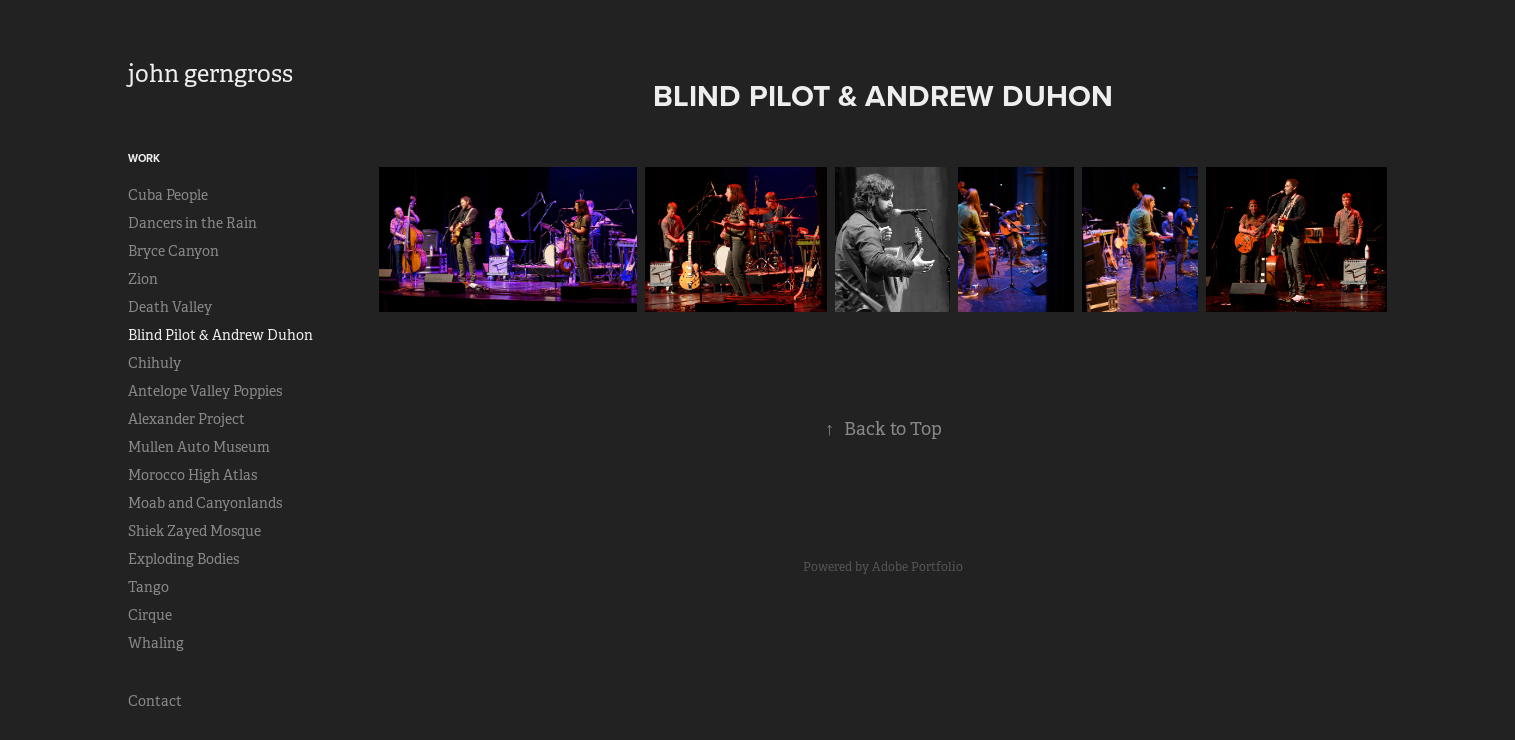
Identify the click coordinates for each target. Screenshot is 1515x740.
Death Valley (170, 307)
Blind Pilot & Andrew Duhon (220, 335)
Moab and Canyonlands (205, 503)
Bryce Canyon (173, 251)
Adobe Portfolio (917, 567)
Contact (155, 701)
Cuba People (168, 195)
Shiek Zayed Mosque (194, 531)
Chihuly (154, 363)
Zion (143, 279)
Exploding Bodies (183, 559)
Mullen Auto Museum (199, 447)
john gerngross (210, 74)
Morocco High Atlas (192, 475)
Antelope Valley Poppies (205, 391)
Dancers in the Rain (192, 223)
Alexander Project (186, 419)
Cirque (150, 615)
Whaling (156, 643)
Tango (148, 587)
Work (144, 158)
